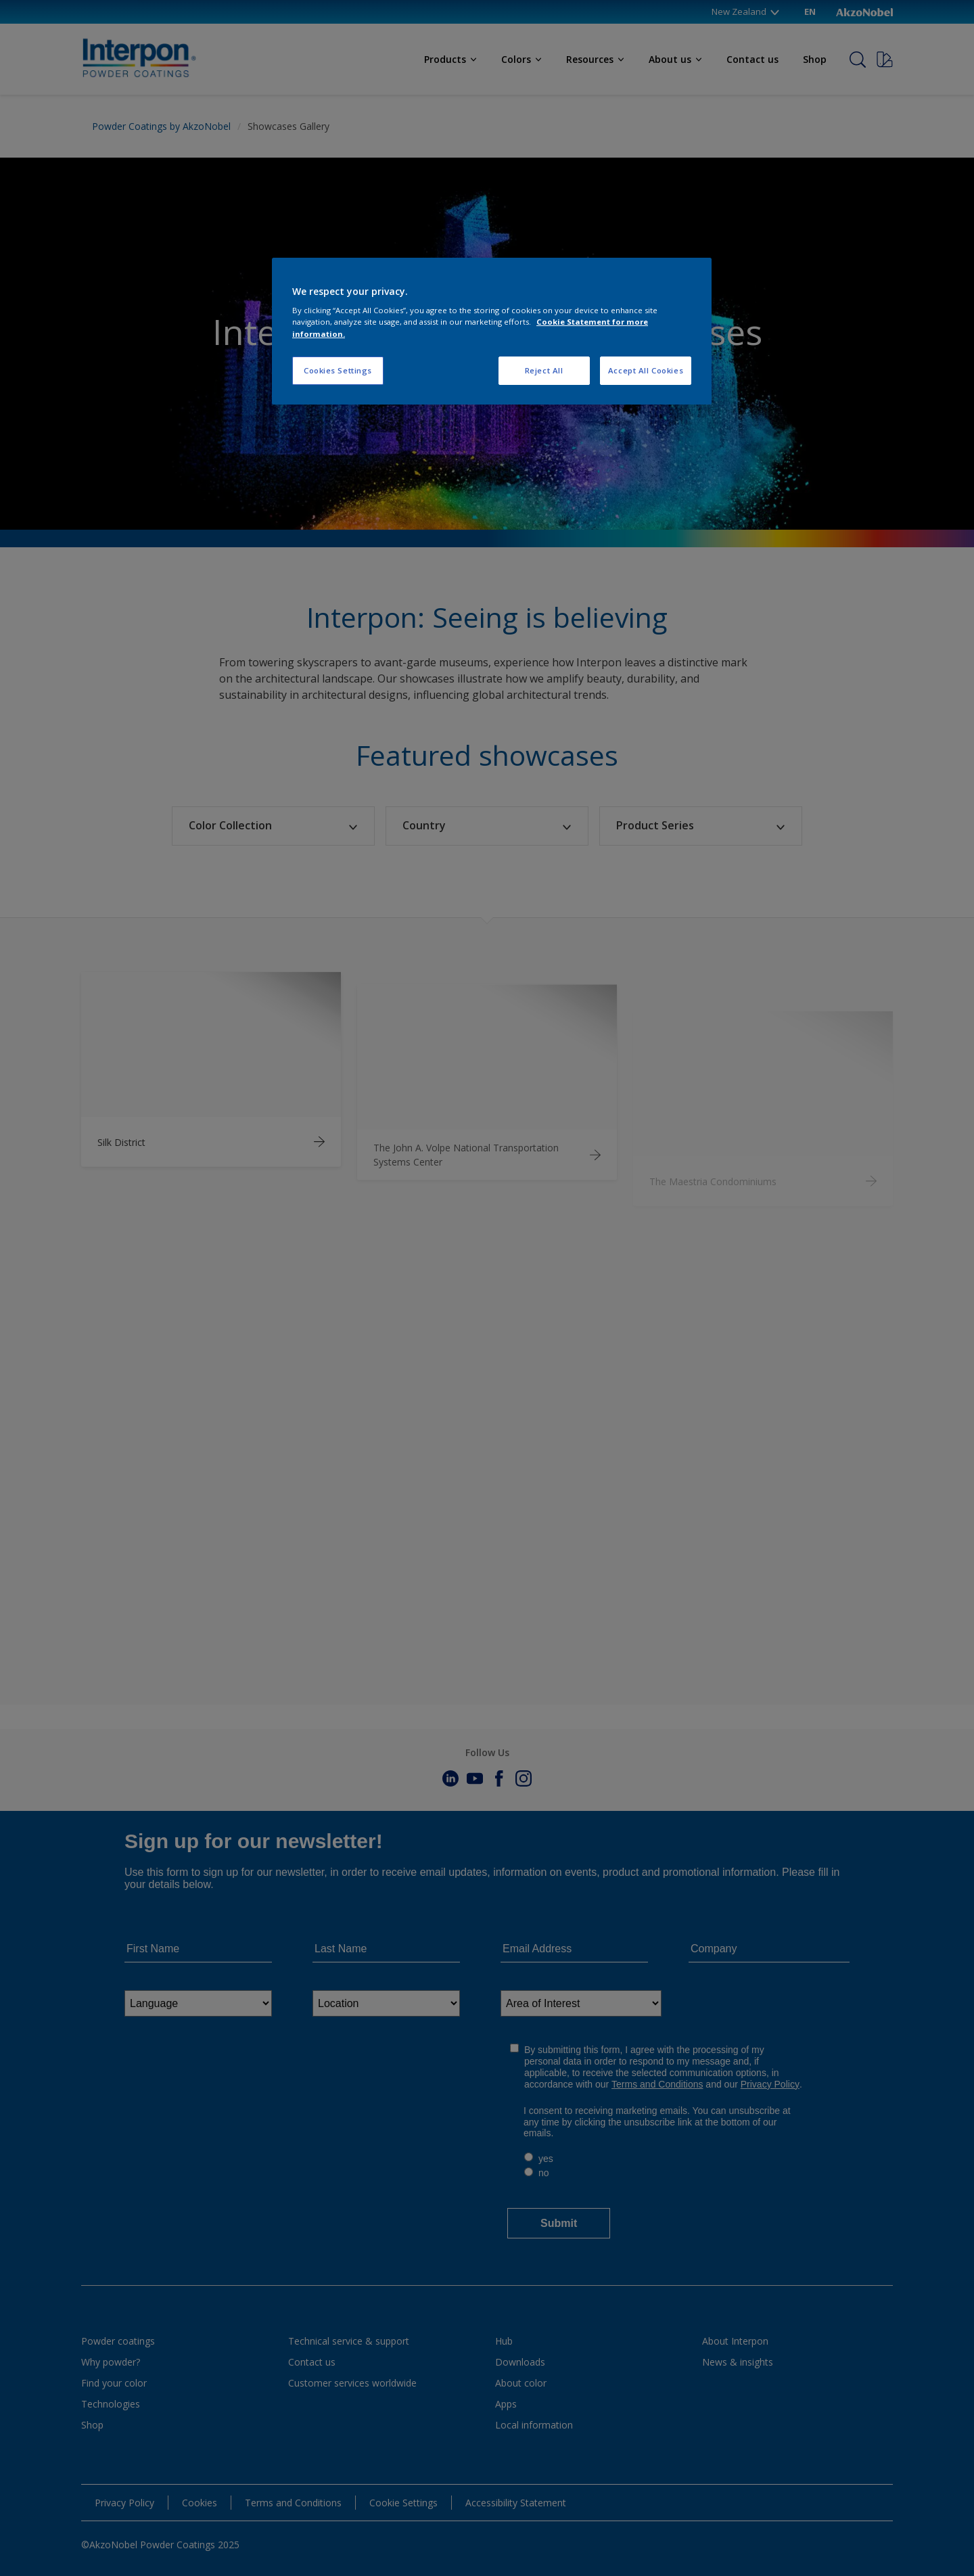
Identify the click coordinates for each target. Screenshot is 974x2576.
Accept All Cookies (645, 370)
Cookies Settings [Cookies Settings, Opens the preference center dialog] (338, 370)
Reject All (544, 370)
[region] (492, 331)
